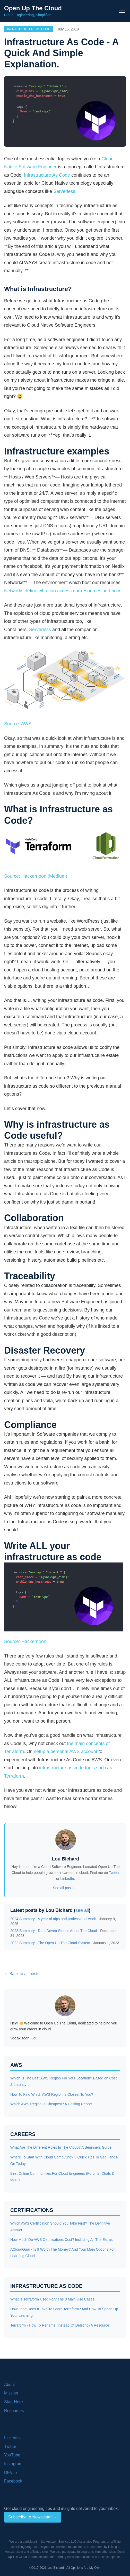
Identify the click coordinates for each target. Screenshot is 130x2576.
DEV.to (10, 2472)
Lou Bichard (65, 1859)
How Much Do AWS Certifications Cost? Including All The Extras (61, 2239)
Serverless (64, 191)
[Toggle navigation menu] (122, 11)
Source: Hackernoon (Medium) (35, 876)
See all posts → (65, 1888)
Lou (34, 2038)
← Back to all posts (21, 1974)
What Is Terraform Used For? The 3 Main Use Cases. (52, 2299)
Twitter (114, 1873)
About (9, 2384)
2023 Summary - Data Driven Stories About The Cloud (53, 1931)
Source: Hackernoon (25, 1641)
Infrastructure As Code (28, 29)
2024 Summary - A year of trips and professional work (53, 1919)
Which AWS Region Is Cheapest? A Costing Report (51, 2104)
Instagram (13, 2464)
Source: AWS (17, 723)
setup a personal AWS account (65, 1751)
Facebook (13, 2481)
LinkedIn (67, 1878)
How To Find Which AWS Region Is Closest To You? (51, 2094)
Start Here (13, 2402)
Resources (14, 2410)
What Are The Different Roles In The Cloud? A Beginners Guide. (61, 2147)
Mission (11, 2393)
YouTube (12, 2455)
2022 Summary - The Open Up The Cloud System (50, 1943)
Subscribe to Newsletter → (32, 2517)
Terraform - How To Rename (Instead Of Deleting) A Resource (59, 2325)
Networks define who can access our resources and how (62, 590)
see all (82, 1910)
